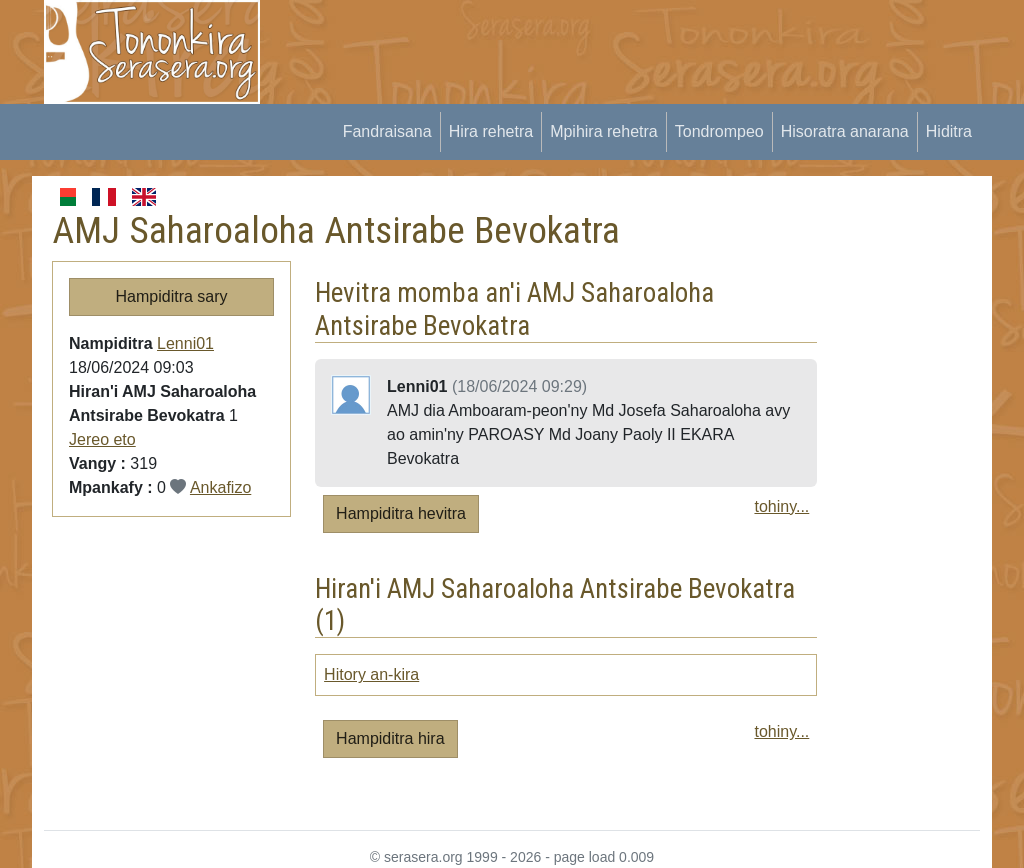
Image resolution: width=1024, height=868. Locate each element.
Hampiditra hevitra (401, 513)
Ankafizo (220, 487)
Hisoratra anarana (845, 131)
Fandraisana (387, 131)
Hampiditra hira (390, 738)
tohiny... (781, 506)
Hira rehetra (491, 131)
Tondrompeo (719, 131)
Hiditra (949, 131)
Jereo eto (102, 439)
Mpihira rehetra (604, 131)
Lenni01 (185, 343)
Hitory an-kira (371, 674)
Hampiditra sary (172, 296)
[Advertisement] (648, 45)
